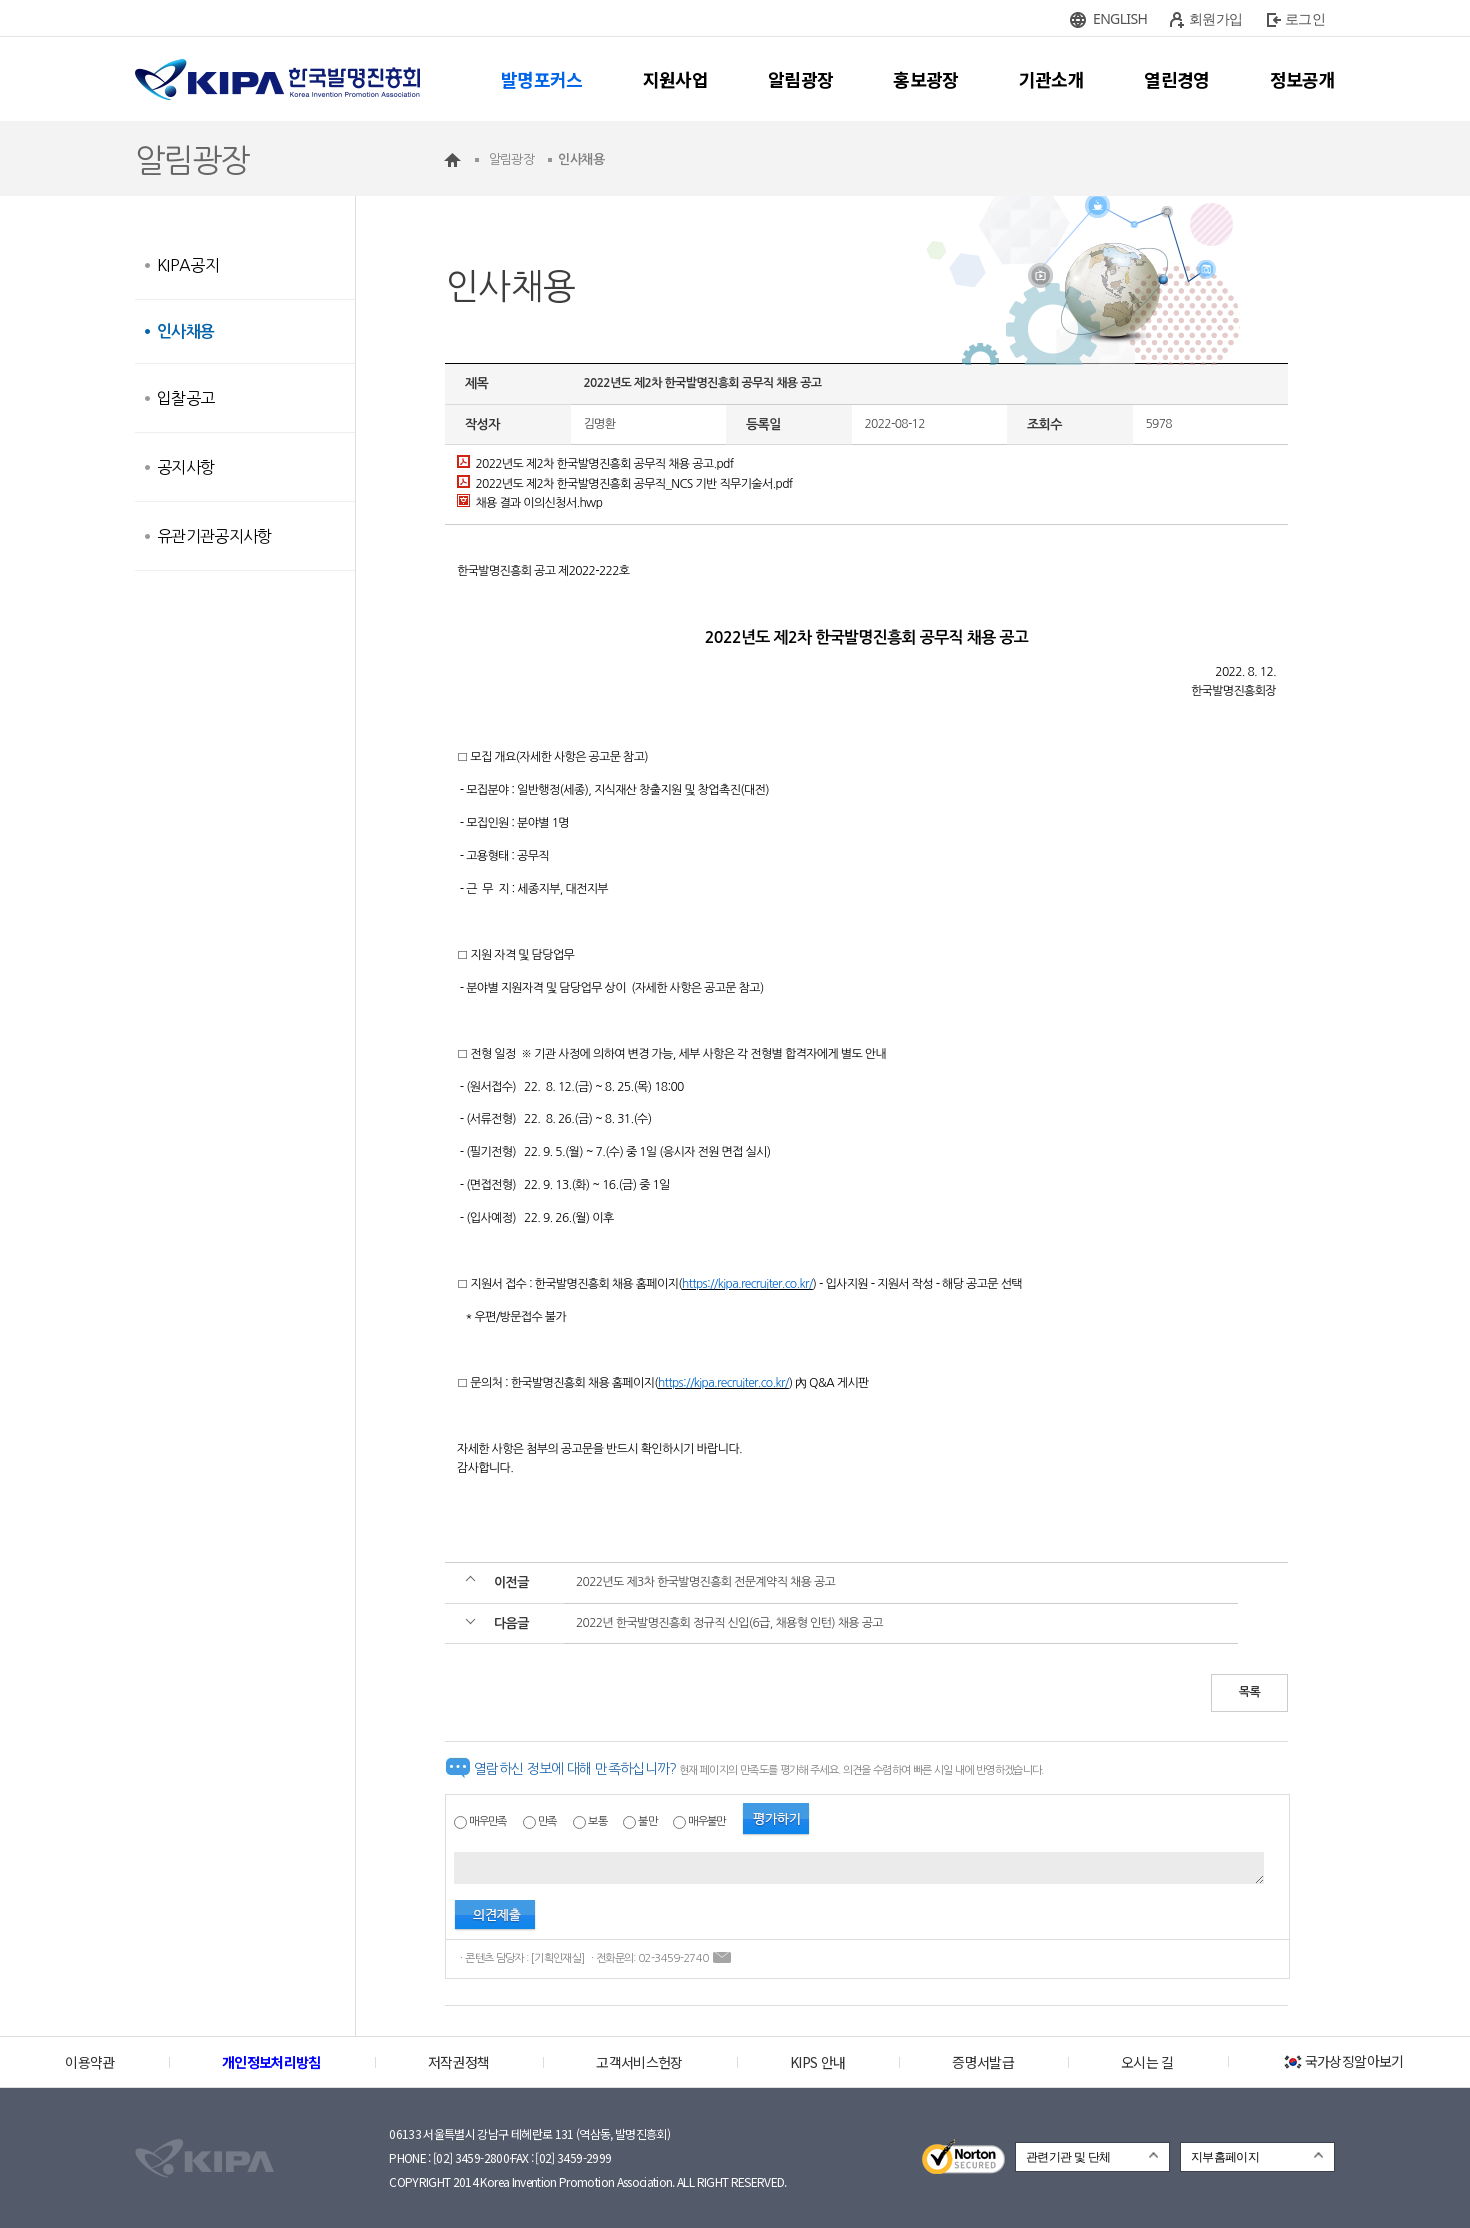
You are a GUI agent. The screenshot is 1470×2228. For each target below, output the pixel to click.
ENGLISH (1120, 18)
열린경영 (1176, 79)
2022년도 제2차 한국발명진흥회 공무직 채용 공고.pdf (595, 464)
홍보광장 (925, 79)
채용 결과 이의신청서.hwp (529, 503)
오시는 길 (1147, 2062)
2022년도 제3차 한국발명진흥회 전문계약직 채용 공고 (705, 1582)
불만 (647, 1821)
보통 (597, 1821)
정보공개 (1302, 79)
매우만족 (487, 1821)
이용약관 (89, 2062)
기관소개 (1051, 79)
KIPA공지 (188, 265)
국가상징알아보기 (1342, 2061)
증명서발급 (983, 2062)
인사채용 (185, 331)
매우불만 (706, 1821)
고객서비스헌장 (639, 2062)
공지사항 (185, 467)
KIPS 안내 (817, 2062)
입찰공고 (185, 398)
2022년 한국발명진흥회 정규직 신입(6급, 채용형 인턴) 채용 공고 (729, 1623)
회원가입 (1215, 18)
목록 (1249, 1692)
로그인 (1305, 18)
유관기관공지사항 (214, 536)
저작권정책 (459, 2062)
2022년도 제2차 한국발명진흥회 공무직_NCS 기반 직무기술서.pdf (625, 484)
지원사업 (675, 79)
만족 (547, 1821)
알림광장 (800, 79)
